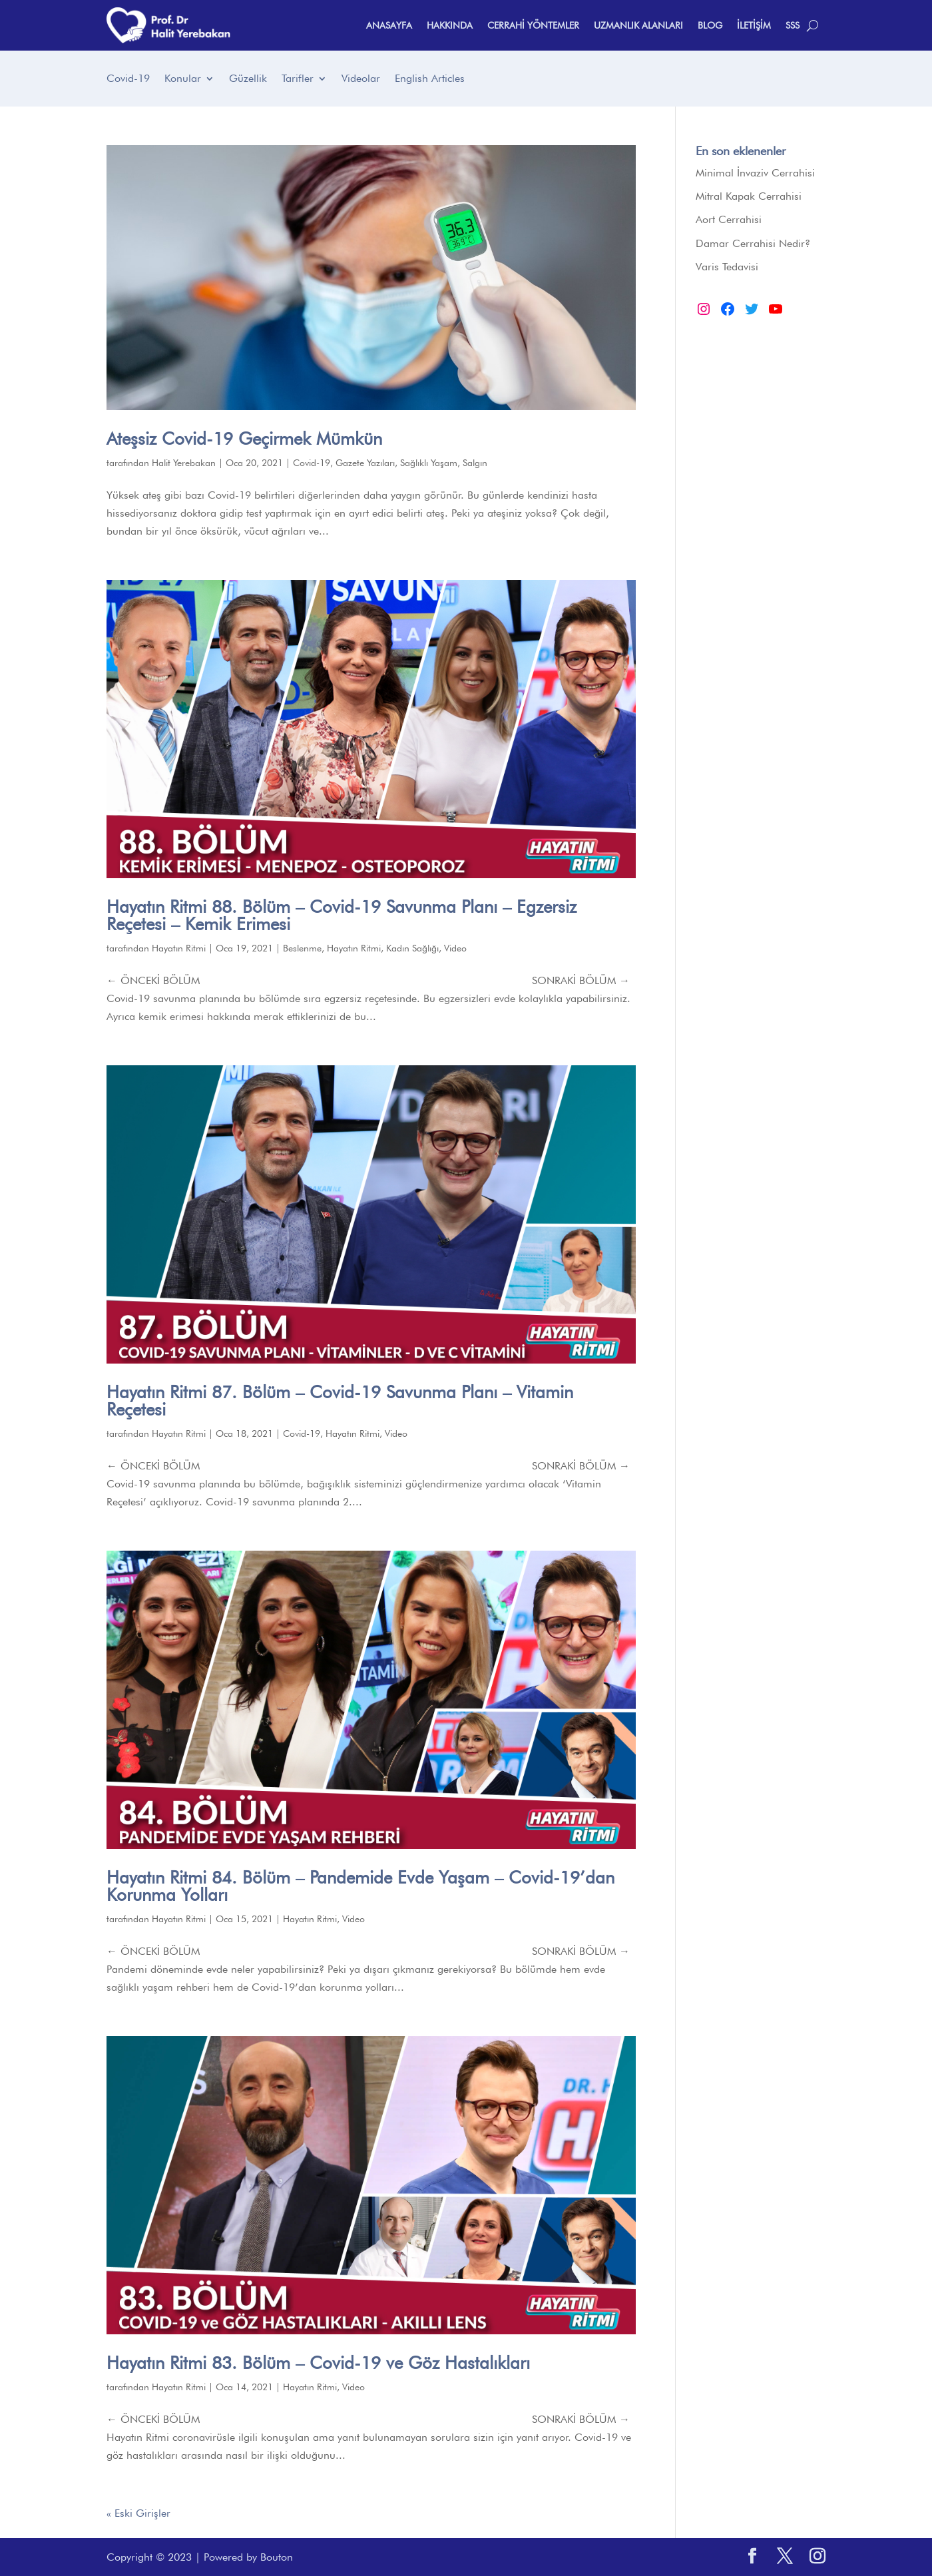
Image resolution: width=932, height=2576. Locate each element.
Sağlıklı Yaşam (428, 462)
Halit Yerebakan (184, 462)
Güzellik (248, 79)
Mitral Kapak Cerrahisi (749, 196)
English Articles (430, 79)
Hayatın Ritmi (179, 948)
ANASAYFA (389, 25)
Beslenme (302, 948)
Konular (182, 79)
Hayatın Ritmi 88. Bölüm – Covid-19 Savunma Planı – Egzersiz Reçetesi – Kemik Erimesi (342, 915)
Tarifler (298, 79)
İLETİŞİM (754, 25)
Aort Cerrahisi (729, 219)
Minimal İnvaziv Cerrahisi (755, 172)
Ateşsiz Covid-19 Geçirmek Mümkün (244, 438)
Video (455, 948)
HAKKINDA (450, 25)
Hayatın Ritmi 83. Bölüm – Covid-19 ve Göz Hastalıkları (318, 2362)
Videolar (361, 79)
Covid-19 (128, 79)
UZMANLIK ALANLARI (638, 25)
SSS (793, 25)
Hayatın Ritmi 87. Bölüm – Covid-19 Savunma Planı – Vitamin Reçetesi (340, 1400)
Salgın (475, 462)
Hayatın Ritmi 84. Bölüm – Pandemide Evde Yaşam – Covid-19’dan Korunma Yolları (360, 1886)
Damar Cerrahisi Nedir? (753, 243)
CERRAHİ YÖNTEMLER (533, 25)
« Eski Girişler (138, 2513)
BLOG (710, 25)
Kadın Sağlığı (412, 948)
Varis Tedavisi (727, 266)
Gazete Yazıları (365, 462)
